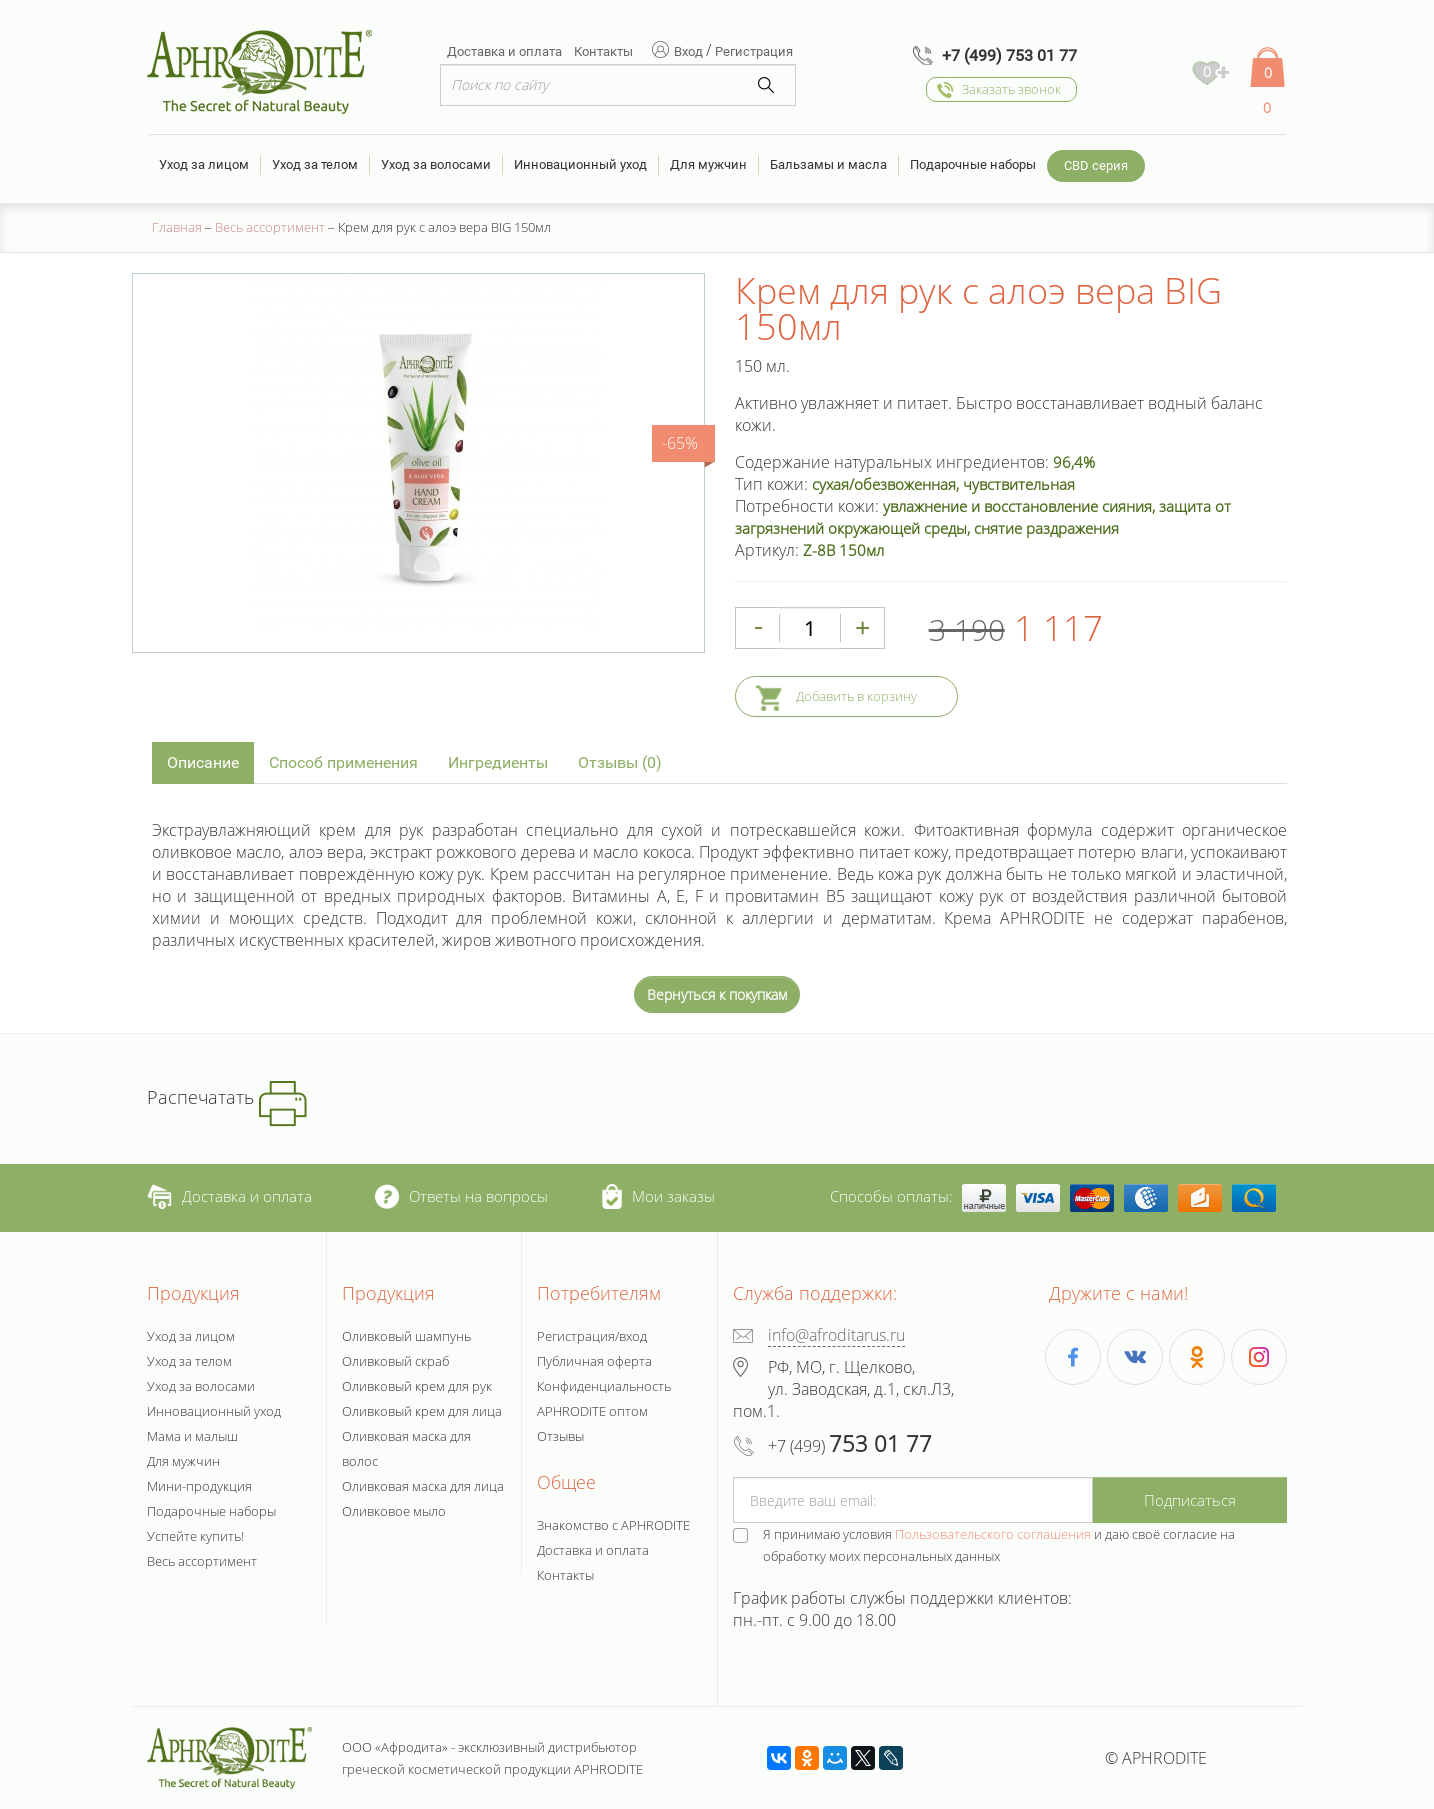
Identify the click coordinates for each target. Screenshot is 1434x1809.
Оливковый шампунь (406, 1336)
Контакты (603, 51)
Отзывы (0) (620, 762)
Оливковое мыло (394, 1511)
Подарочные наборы (973, 164)
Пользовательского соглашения (993, 1534)
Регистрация (754, 51)
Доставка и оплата (504, 51)
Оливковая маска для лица (423, 1486)
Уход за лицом (204, 164)
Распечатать (227, 1097)
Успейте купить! (195, 1536)
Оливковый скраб (395, 1361)
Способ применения (343, 762)
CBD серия (1096, 165)
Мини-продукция (199, 1486)
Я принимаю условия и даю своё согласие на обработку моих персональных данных (999, 1545)
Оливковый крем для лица (422, 1411)
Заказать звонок (1011, 89)
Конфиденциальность (604, 1386)
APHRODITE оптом (592, 1411)
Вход (690, 51)
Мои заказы (658, 1196)
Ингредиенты (498, 762)
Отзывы (560, 1436)
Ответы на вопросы (461, 1196)
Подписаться (1190, 1500)
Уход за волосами (436, 164)
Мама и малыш (192, 1436)
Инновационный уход (580, 164)
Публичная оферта (594, 1361)
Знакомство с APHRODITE (613, 1525)
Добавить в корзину (856, 696)
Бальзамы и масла (828, 164)
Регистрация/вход (592, 1336)
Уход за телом (315, 164)
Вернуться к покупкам (717, 994)
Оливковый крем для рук (417, 1386)
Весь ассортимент (202, 1561)
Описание (203, 762)
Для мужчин (708, 164)
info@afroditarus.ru (836, 1335)
